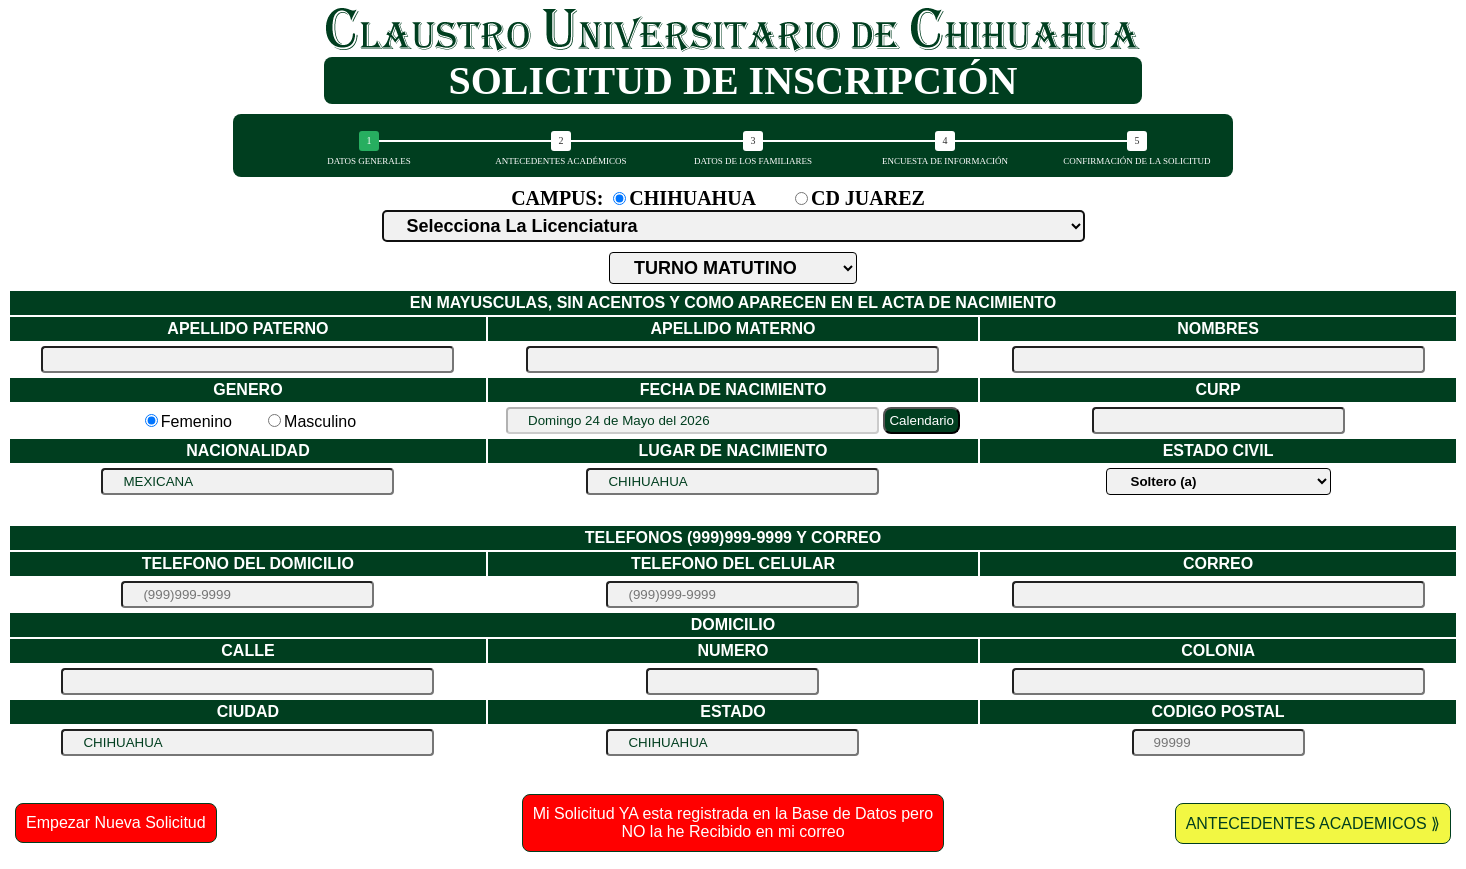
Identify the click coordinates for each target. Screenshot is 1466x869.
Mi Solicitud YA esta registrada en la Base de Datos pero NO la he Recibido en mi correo (733, 822)
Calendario (921, 420)
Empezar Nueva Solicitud (116, 822)
